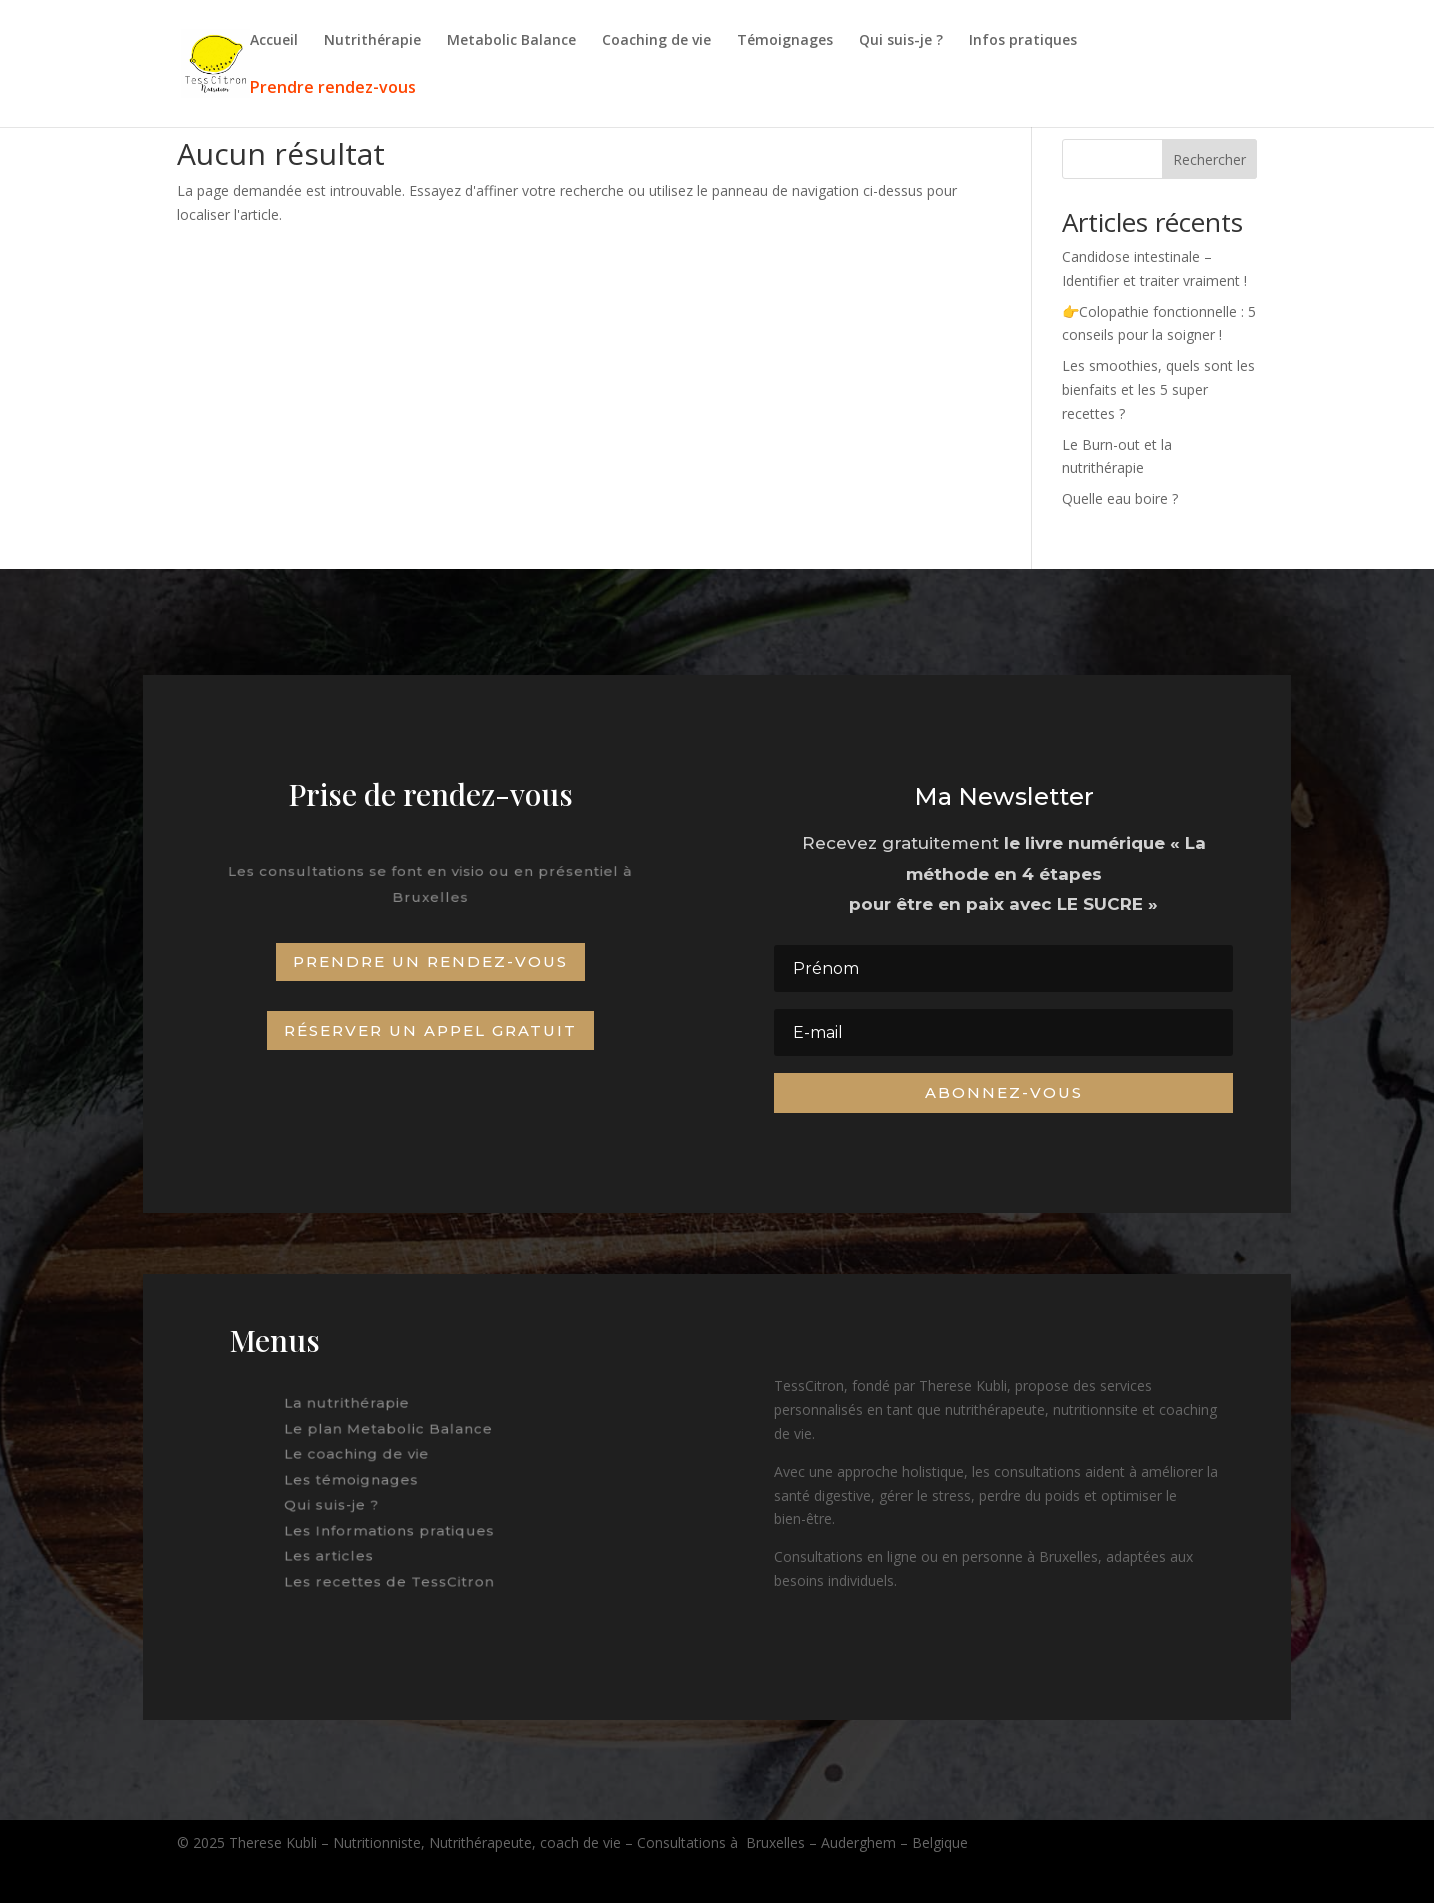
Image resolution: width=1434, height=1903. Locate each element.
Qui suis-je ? (901, 41)
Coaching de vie (656, 41)
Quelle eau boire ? (1120, 498)
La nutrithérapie (353, 1409)
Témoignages (785, 41)
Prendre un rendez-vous (430, 961)
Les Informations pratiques (392, 1527)
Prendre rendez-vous (333, 89)
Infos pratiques (1023, 41)
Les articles (338, 1550)
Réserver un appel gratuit (430, 1030)
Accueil (274, 41)
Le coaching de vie (362, 1456)
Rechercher (1209, 159)
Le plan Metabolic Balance (391, 1433)
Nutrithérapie (372, 41)
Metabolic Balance (511, 41)
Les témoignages (357, 1480)
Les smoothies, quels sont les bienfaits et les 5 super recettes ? (1158, 389)
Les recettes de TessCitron (392, 1574)
